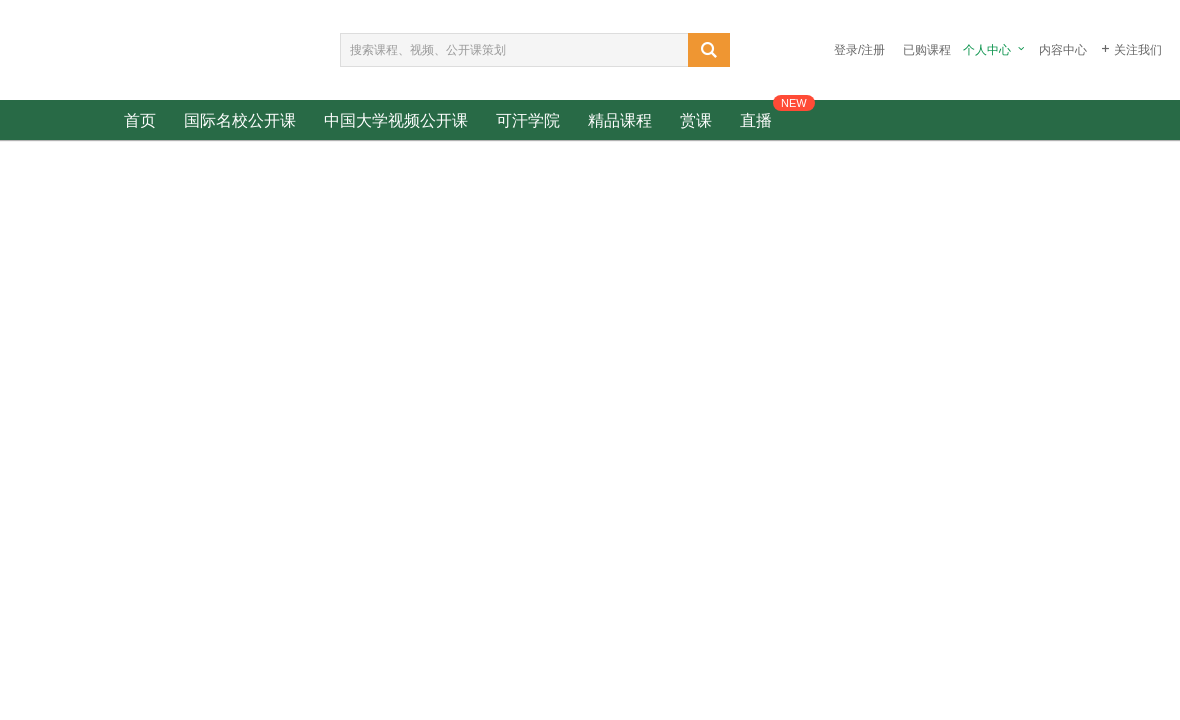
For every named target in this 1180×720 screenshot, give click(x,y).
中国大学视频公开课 (396, 120)
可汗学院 (528, 120)
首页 (140, 120)
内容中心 (1063, 50)
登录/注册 (859, 50)
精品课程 (620, 120)
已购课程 (927, 50)
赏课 (696, 120)
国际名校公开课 (240, 120)
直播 (756, 120)
